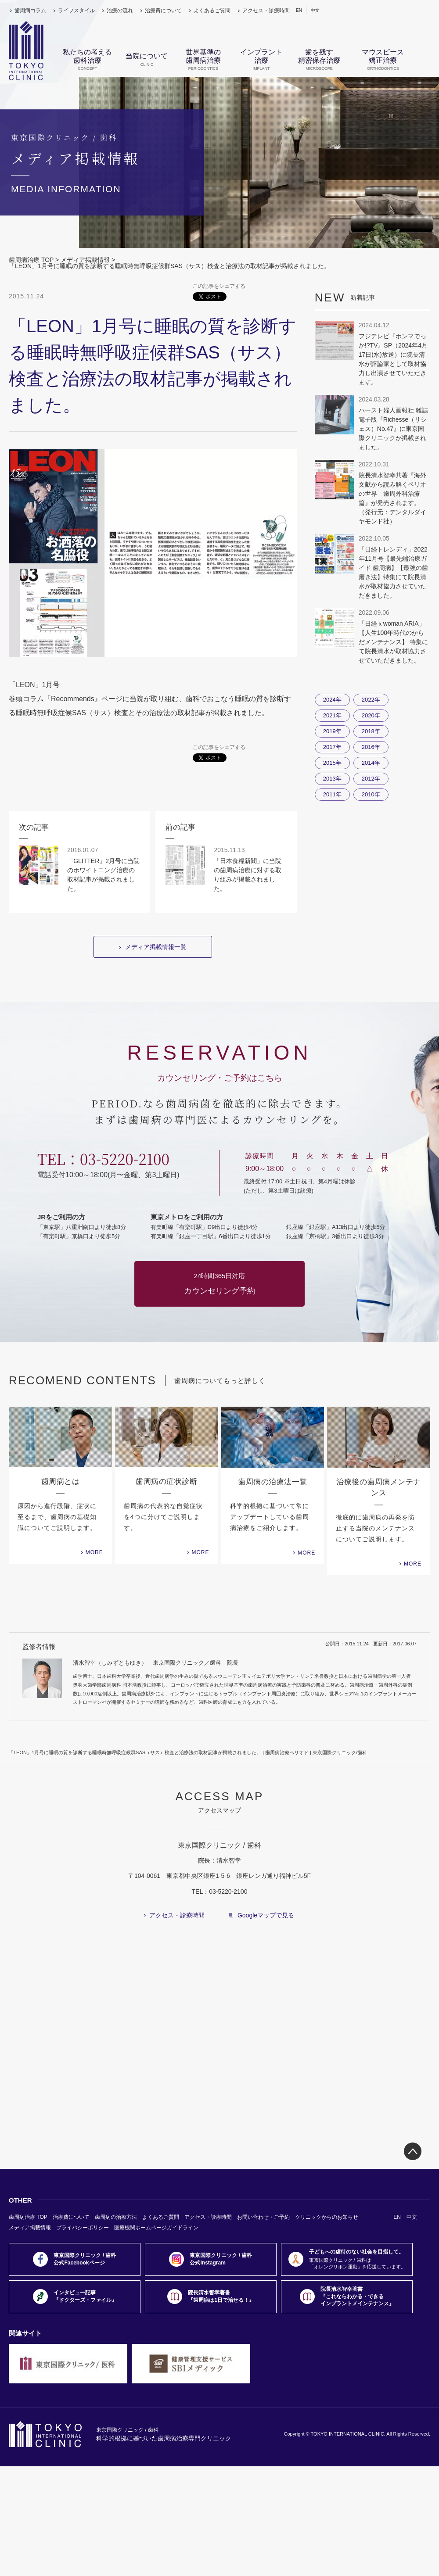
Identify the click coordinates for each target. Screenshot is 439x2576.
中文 (315, 10)
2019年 (332, 731)
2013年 (332, 778)
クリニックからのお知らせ (326, 2217)
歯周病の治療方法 (116, 2217)
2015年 (332, 763)
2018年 (371, 731)
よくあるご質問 (212, 10)
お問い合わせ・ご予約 (263, 2217)
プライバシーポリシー (82, 2228)
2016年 (371, 747)
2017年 (332, 747)
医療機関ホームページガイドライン (156, 2228)
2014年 (371, 763)
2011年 (332, 794)
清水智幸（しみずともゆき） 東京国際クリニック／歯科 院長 (155, 1662)
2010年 (371, 794)
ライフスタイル (76, 10)
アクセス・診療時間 (266, 10)
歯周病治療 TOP (31, 259)
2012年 (371, 778)
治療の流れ (120, 10)
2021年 (332, 715)
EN (299, 10)
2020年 (371, 715)
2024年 (332, 699)
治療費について (163, 10)
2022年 (371, 699)
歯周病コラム (30, 10)
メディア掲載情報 (85, 259)
